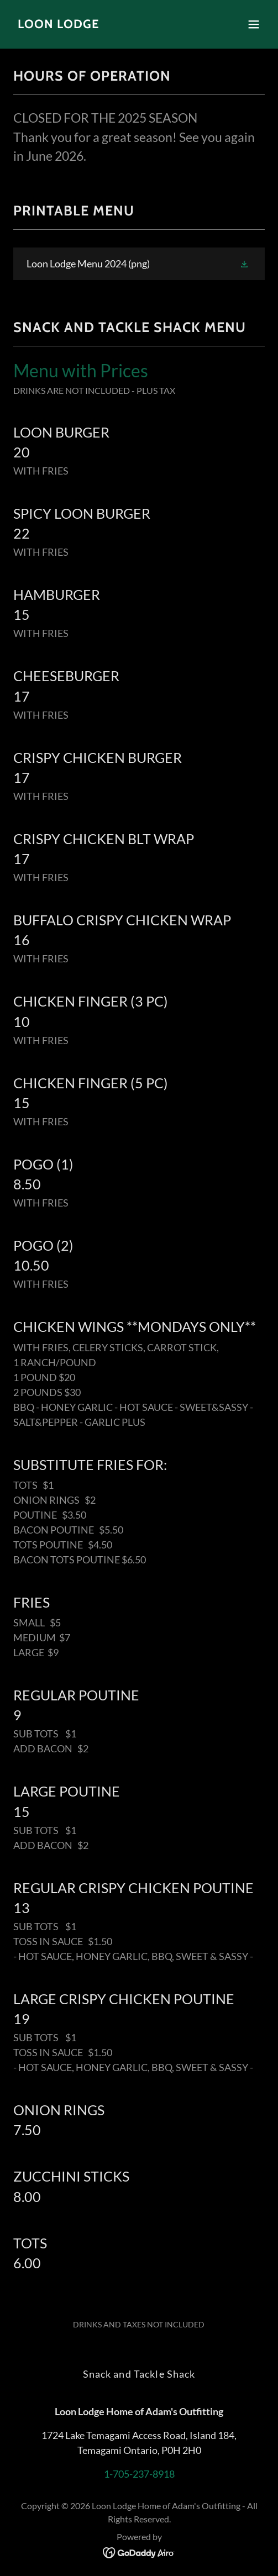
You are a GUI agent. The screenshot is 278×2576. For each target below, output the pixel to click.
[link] (58, 24)
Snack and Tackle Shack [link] (139, 2374)
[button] (254, 24)
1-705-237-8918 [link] (139, 2474)
